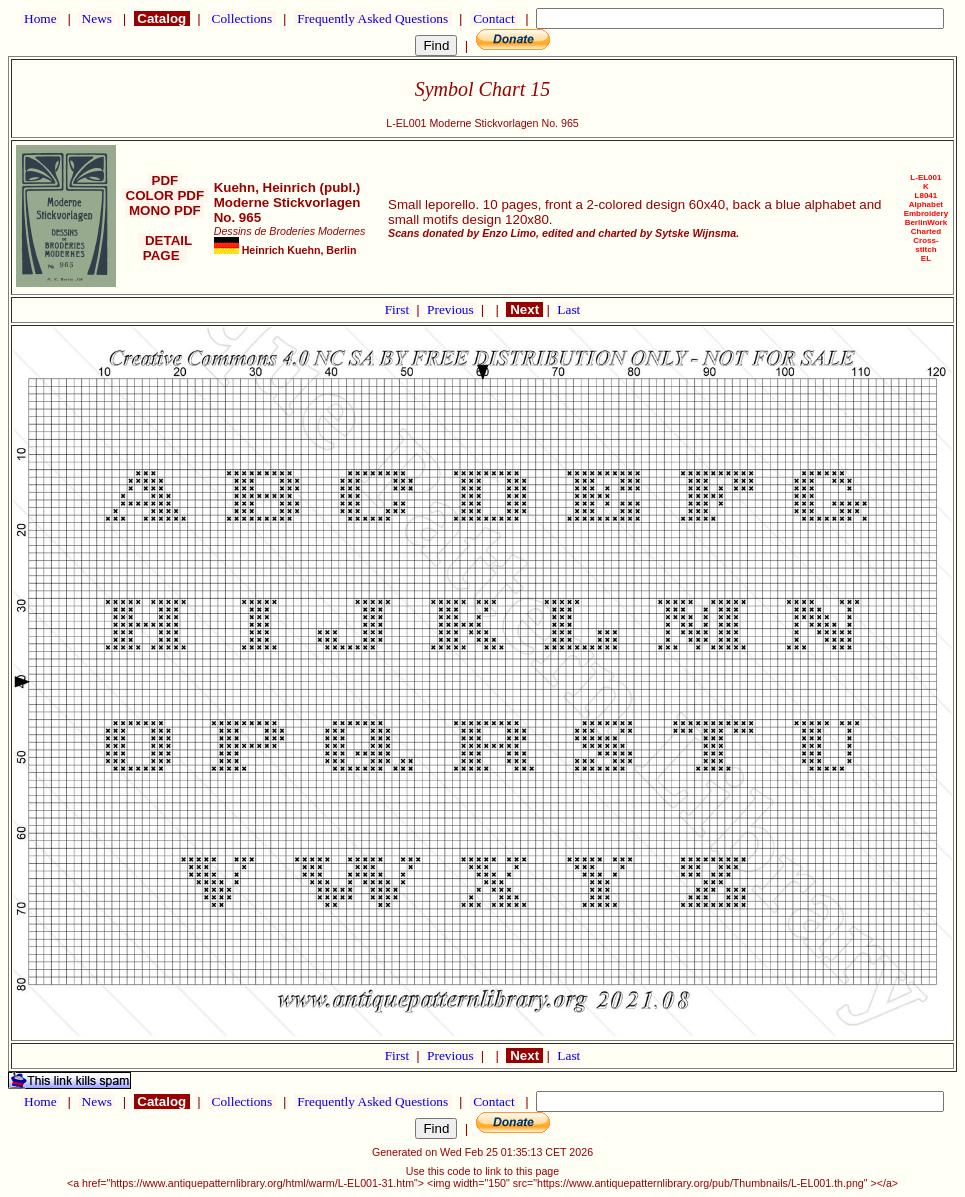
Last (568, 309)
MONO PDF (164, 210)
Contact (494, 18)
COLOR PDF (165, 195)
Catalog (162, 18)
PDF (165, 180)
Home (40, 18)
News (96, 18)
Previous (452, 309)
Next (524, 309)
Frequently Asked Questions (373, 18)
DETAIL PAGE (165, 248)
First (399, 309)
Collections (241, 18)
